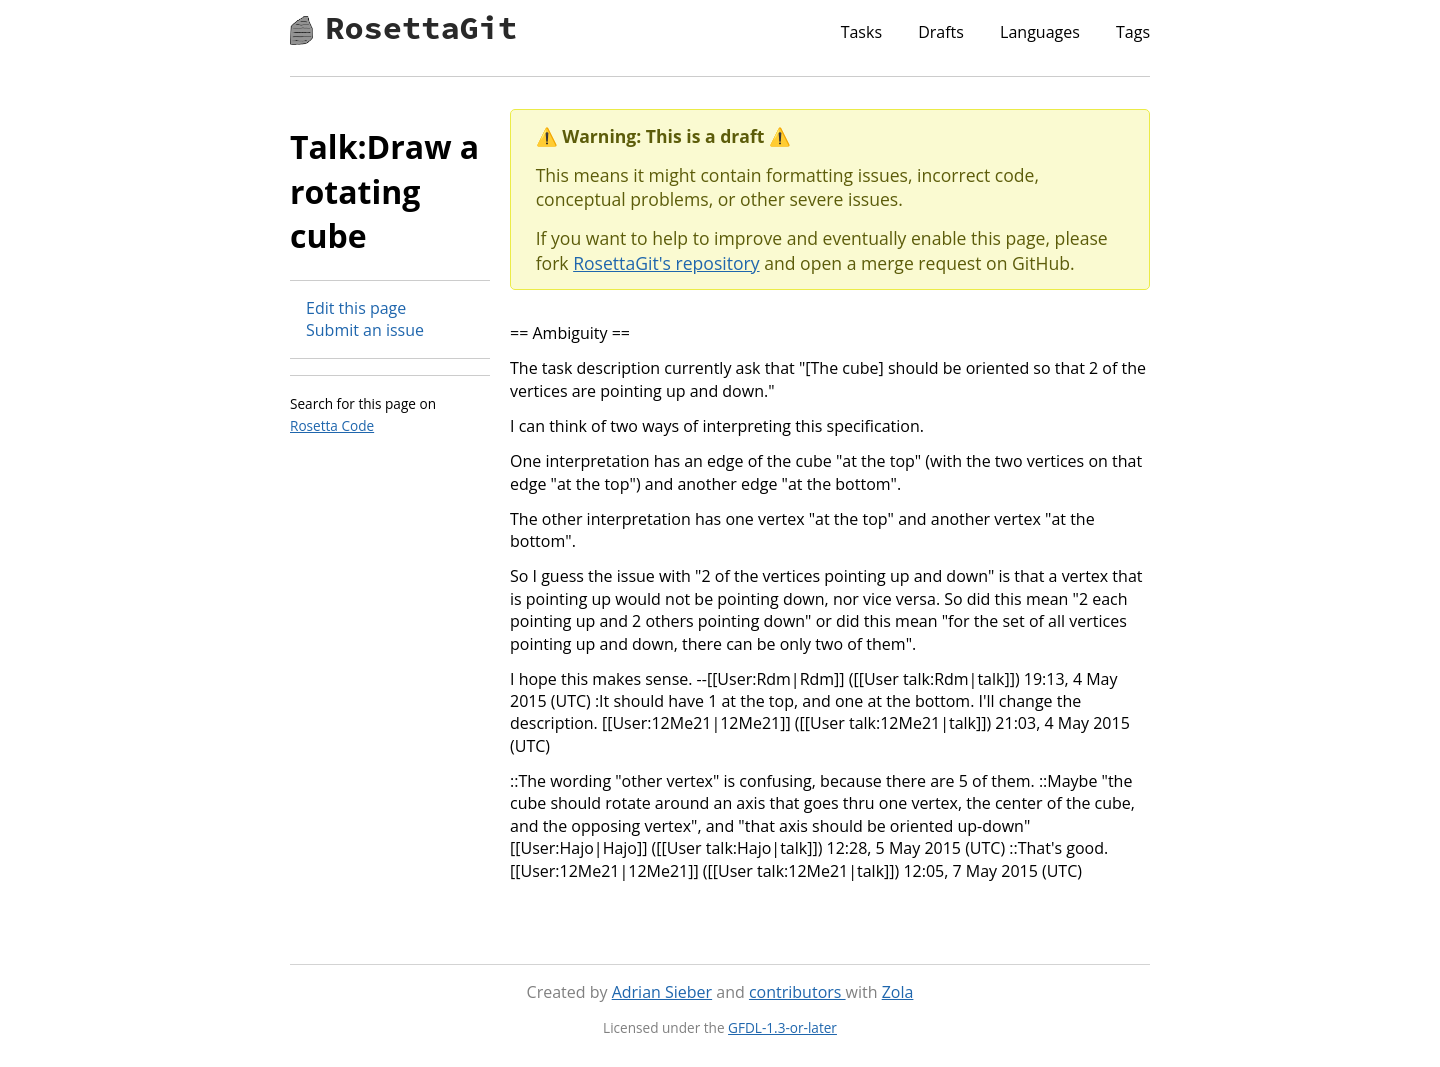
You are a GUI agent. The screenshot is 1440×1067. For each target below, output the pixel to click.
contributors (797, 992)
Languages (1040, 32)
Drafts (941, 32)
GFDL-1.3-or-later (782, 1027)
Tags (1133, 32)
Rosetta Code (332, 425)
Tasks (861, 32)
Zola (898, 992)
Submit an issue (365, 330)
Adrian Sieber (662, 992)
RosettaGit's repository (666, 263)
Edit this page (356, 308)
